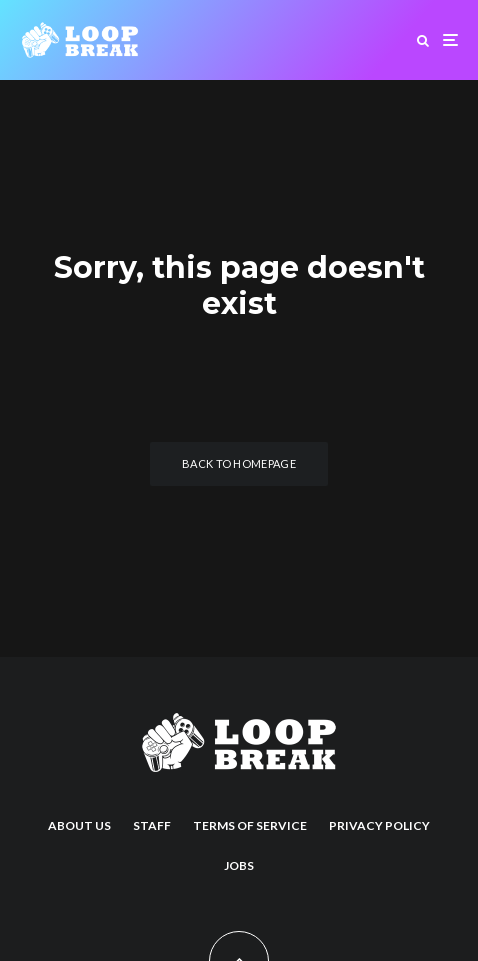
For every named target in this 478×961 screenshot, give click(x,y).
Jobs (239, 865)
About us (79, 825)
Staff (152, 825)
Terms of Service (250, 825)
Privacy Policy (379, 825)
